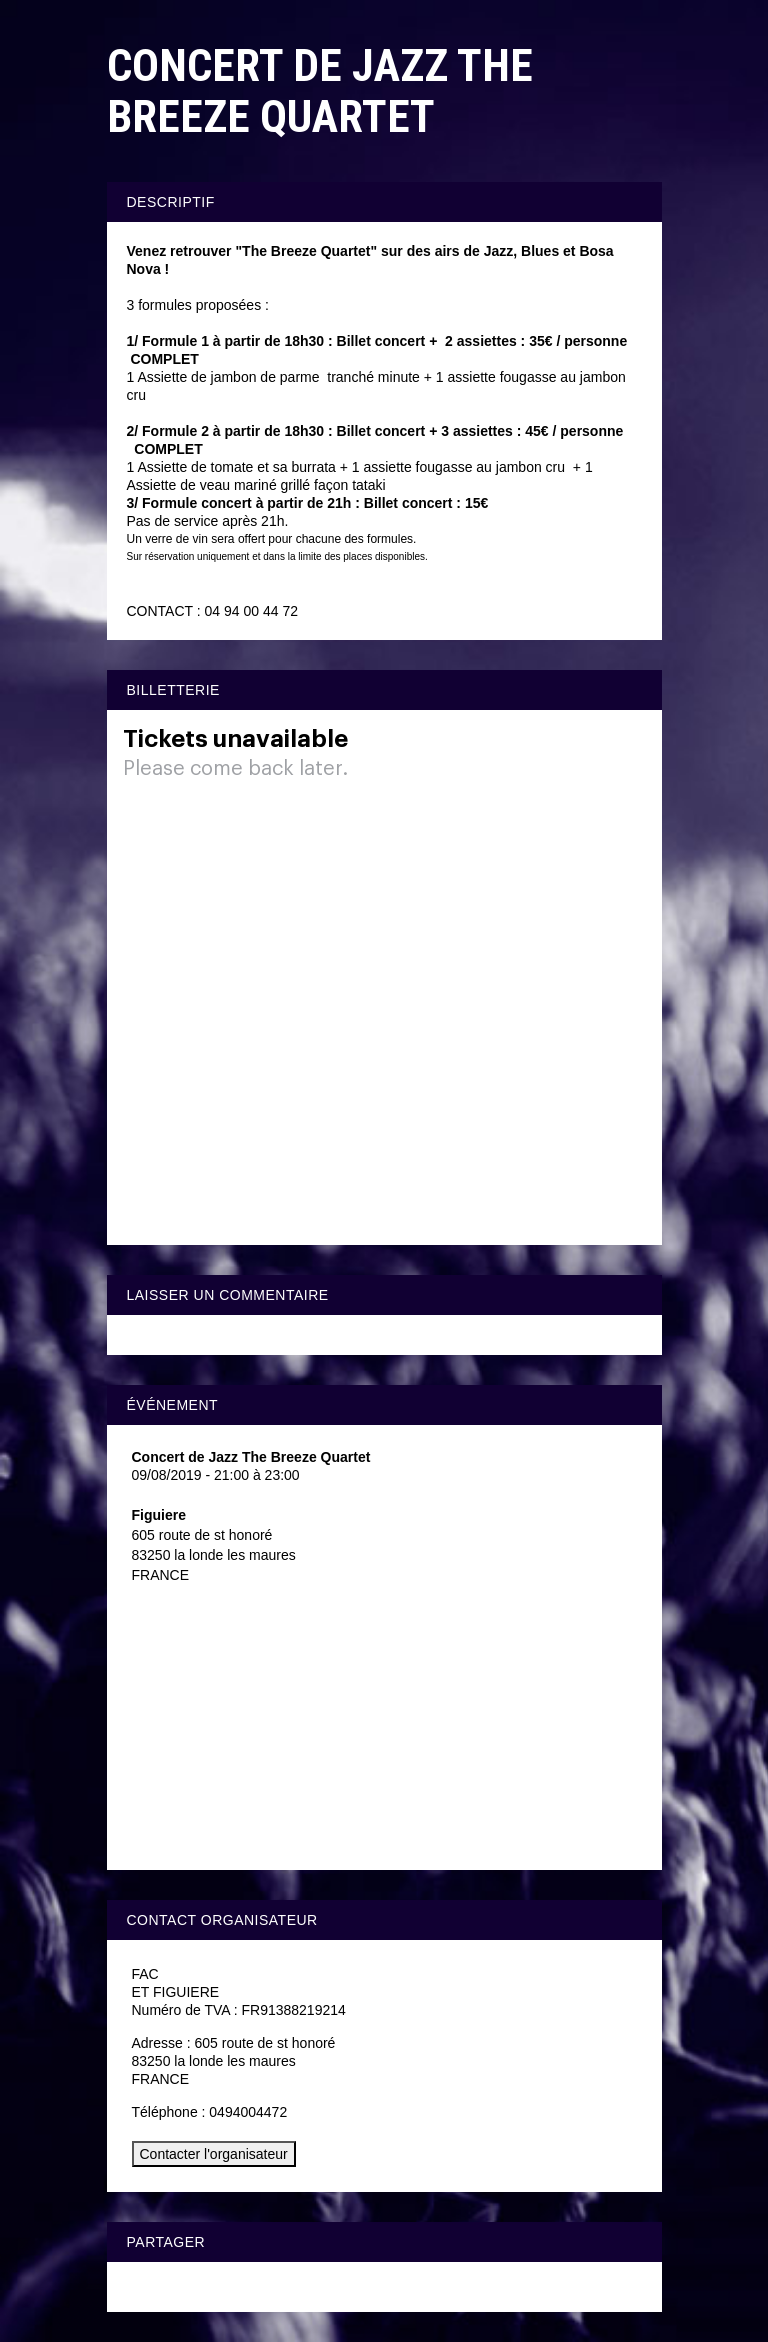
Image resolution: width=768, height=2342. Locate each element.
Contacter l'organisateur (214, 2154)
